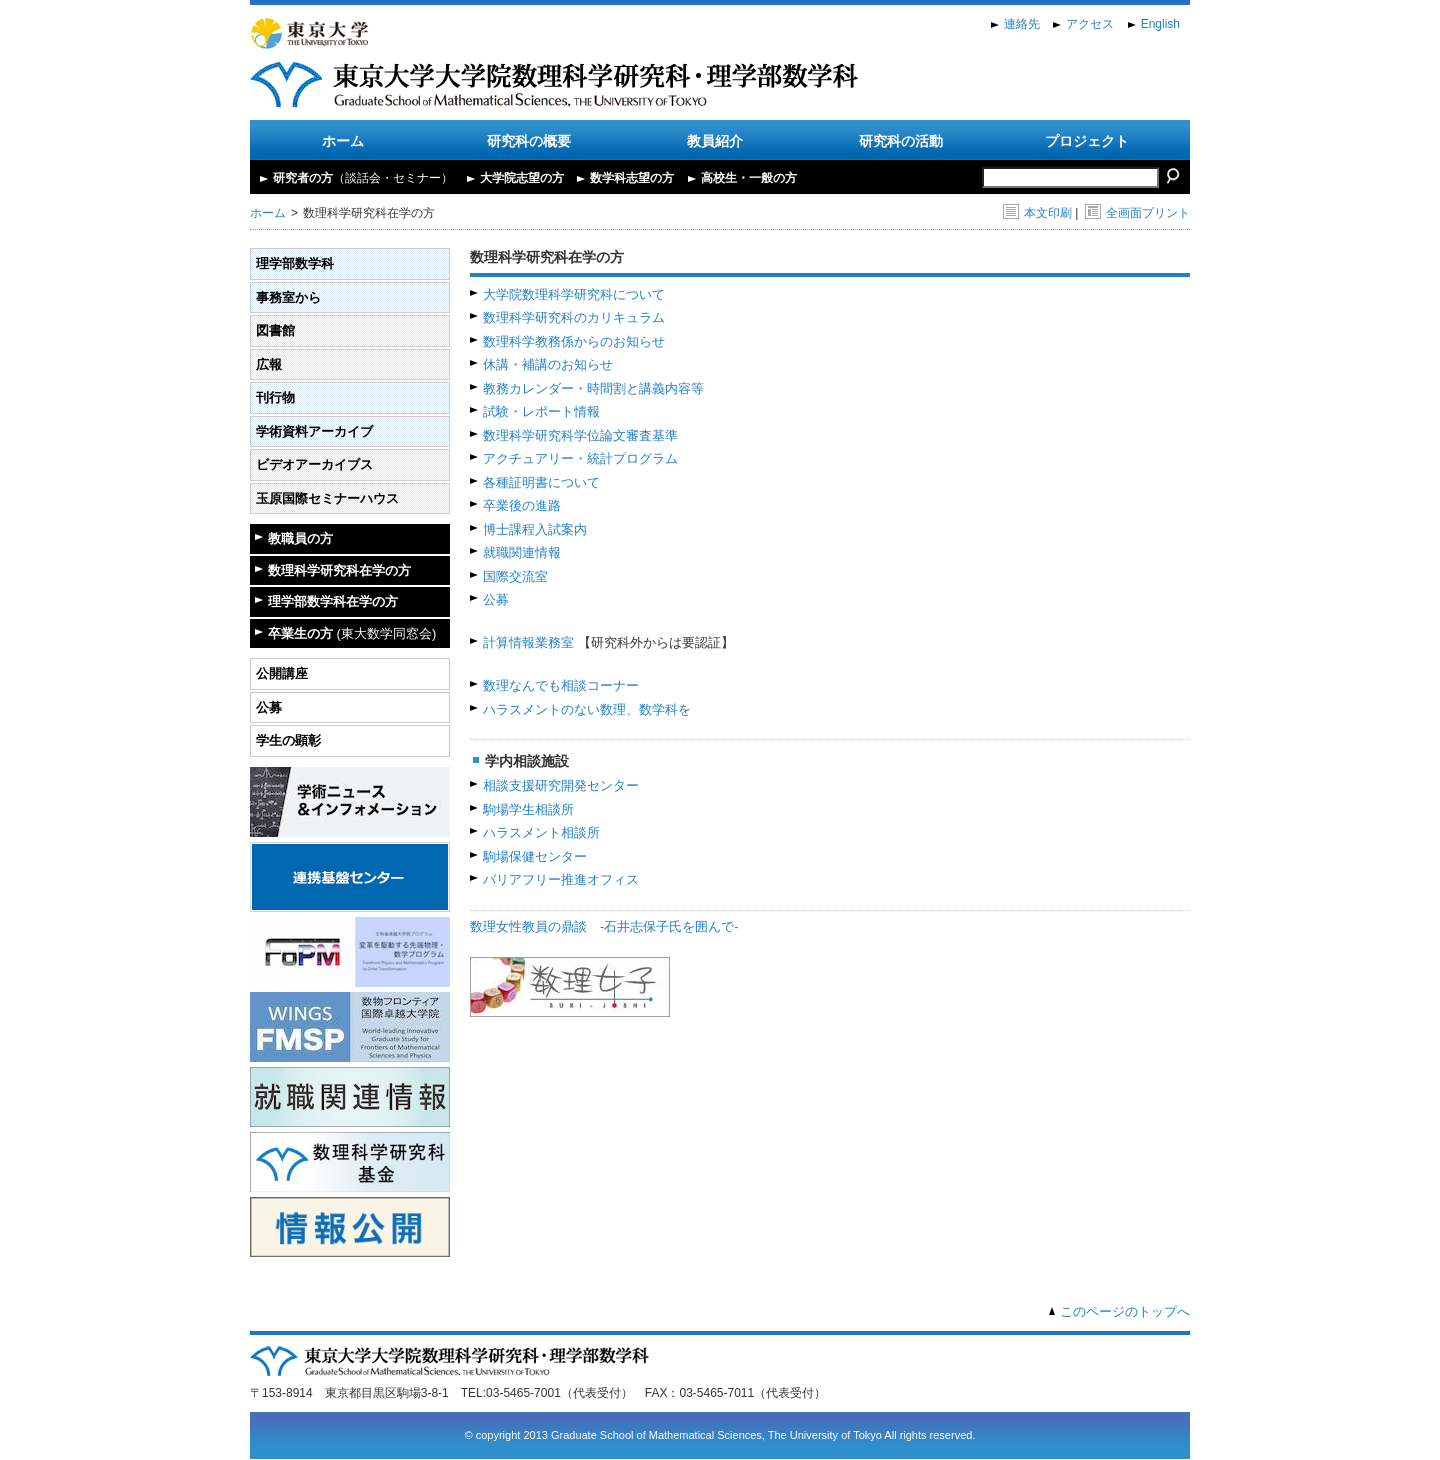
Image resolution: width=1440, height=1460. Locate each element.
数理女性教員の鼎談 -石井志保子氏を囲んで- (604, 926)
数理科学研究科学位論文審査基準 (580, 435)
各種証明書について (541, 482)
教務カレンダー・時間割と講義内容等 (593, 388)
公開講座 (282, 673)
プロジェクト (1087, 141)
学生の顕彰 (288, 740)
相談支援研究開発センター (561, 785)
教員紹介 (715, 141)
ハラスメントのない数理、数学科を (587, 709)
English (1160, 24)
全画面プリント (1137, 213)
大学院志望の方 (522, 178)
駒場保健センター (535, 856)
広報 (269, 364)
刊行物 (275, 397)
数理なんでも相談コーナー (561, 685)
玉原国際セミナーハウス (327, 498)
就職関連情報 (522, 552)
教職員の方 (300, 538)
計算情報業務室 (528, 642)
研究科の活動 (901, 141)
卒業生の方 (352, 633)
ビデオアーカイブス (314, 464)
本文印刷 (1037, 213)
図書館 (275, 330)
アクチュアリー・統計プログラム (580, 458)
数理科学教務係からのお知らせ (574, 341)
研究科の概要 (529, 141)
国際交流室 (515, 576)
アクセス (1090, 24)
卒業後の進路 (522, 505)
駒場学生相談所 (528, 809)
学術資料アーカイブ (314, 431)
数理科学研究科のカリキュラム (574, 317)
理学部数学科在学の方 (333, 601)
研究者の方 (363, 178)
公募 (269, 707)
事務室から (288, 297)
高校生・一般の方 (749, 178)
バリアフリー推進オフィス (561, 879)
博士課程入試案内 (535, 529)
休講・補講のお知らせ (548, 364)
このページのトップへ (1125, 1311)
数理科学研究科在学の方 (339, 570)
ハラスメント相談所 (541, 832)
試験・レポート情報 (541, 411)
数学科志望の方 (632, 178)
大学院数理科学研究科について (574, 294)
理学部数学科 (295, 263)
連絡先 (1022, 24)
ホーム (343, 141)
